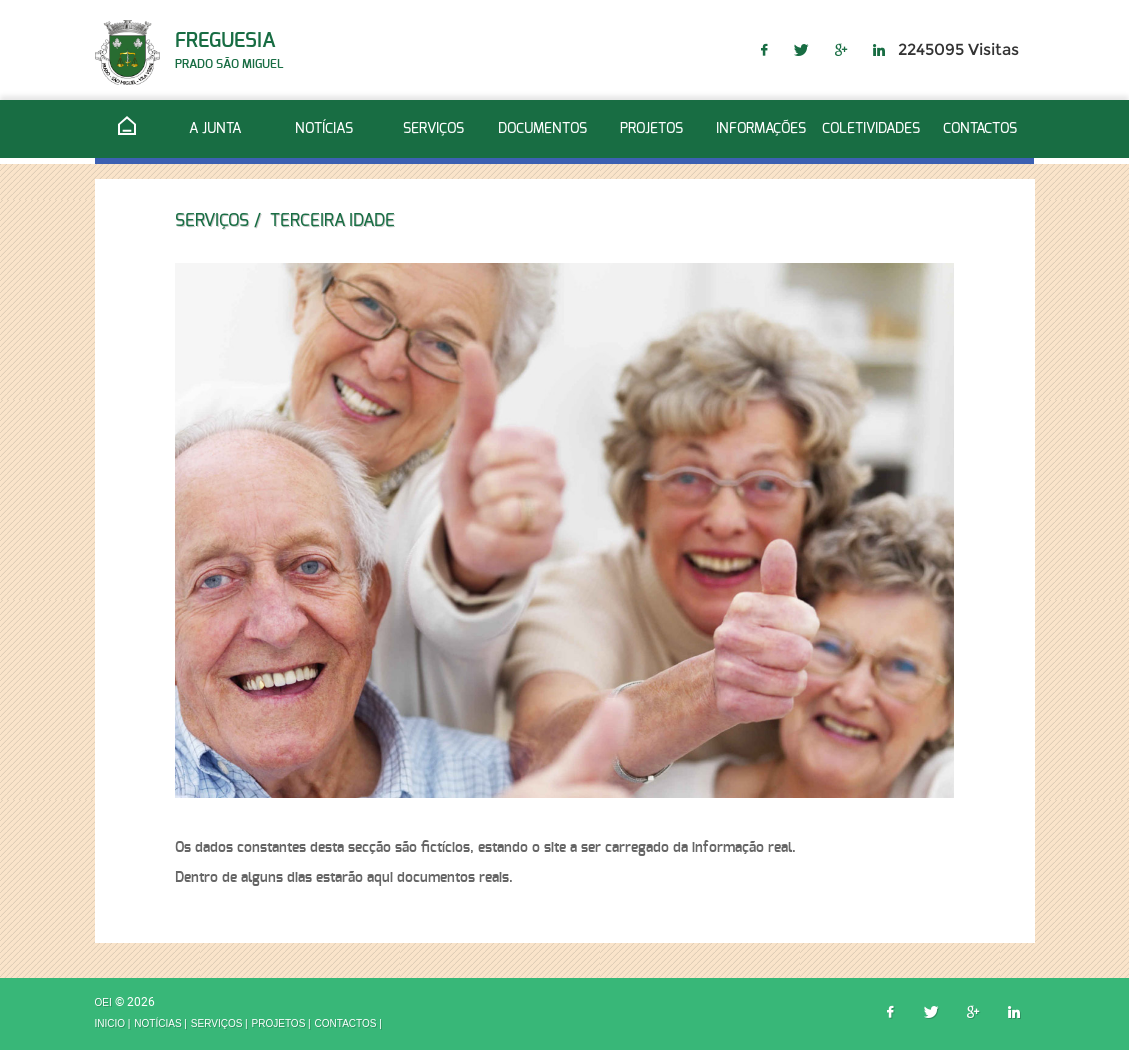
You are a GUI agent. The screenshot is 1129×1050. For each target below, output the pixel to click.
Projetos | (281, 1023)
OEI (105, 1003)
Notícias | (160, 1023)
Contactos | (348, 1023)
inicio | (113, 1023)
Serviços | (219, 1023)
